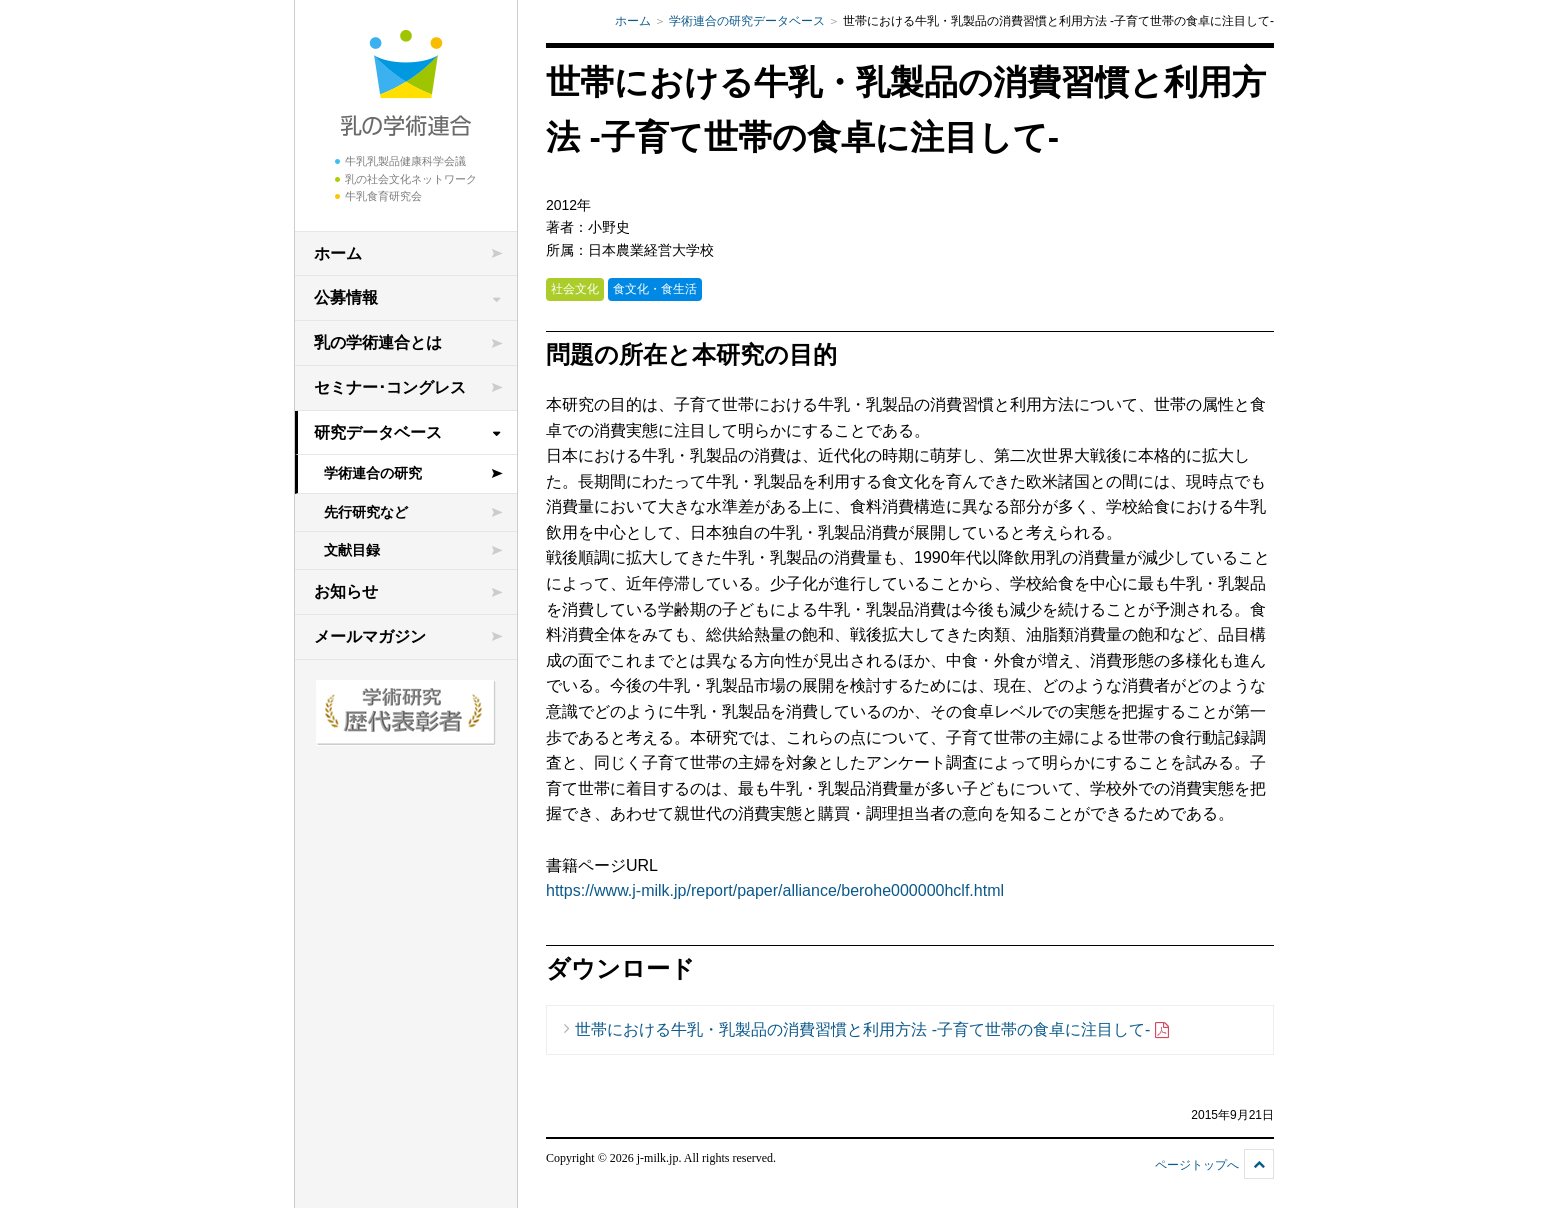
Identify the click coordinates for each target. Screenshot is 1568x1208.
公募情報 (346, 297)
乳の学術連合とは (378, 342)
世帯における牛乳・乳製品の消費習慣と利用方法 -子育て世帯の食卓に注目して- (873, 1030)
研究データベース (378, 432)
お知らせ (346, 591)
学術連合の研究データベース (747, 21)
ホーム (338, 253)
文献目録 (352, 550)
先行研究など (366, 512)
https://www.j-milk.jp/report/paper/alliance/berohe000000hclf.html (775, 890)
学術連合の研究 (373, 473)
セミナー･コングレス (390, 387)
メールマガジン (370, 636)
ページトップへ (1197, 1165)
